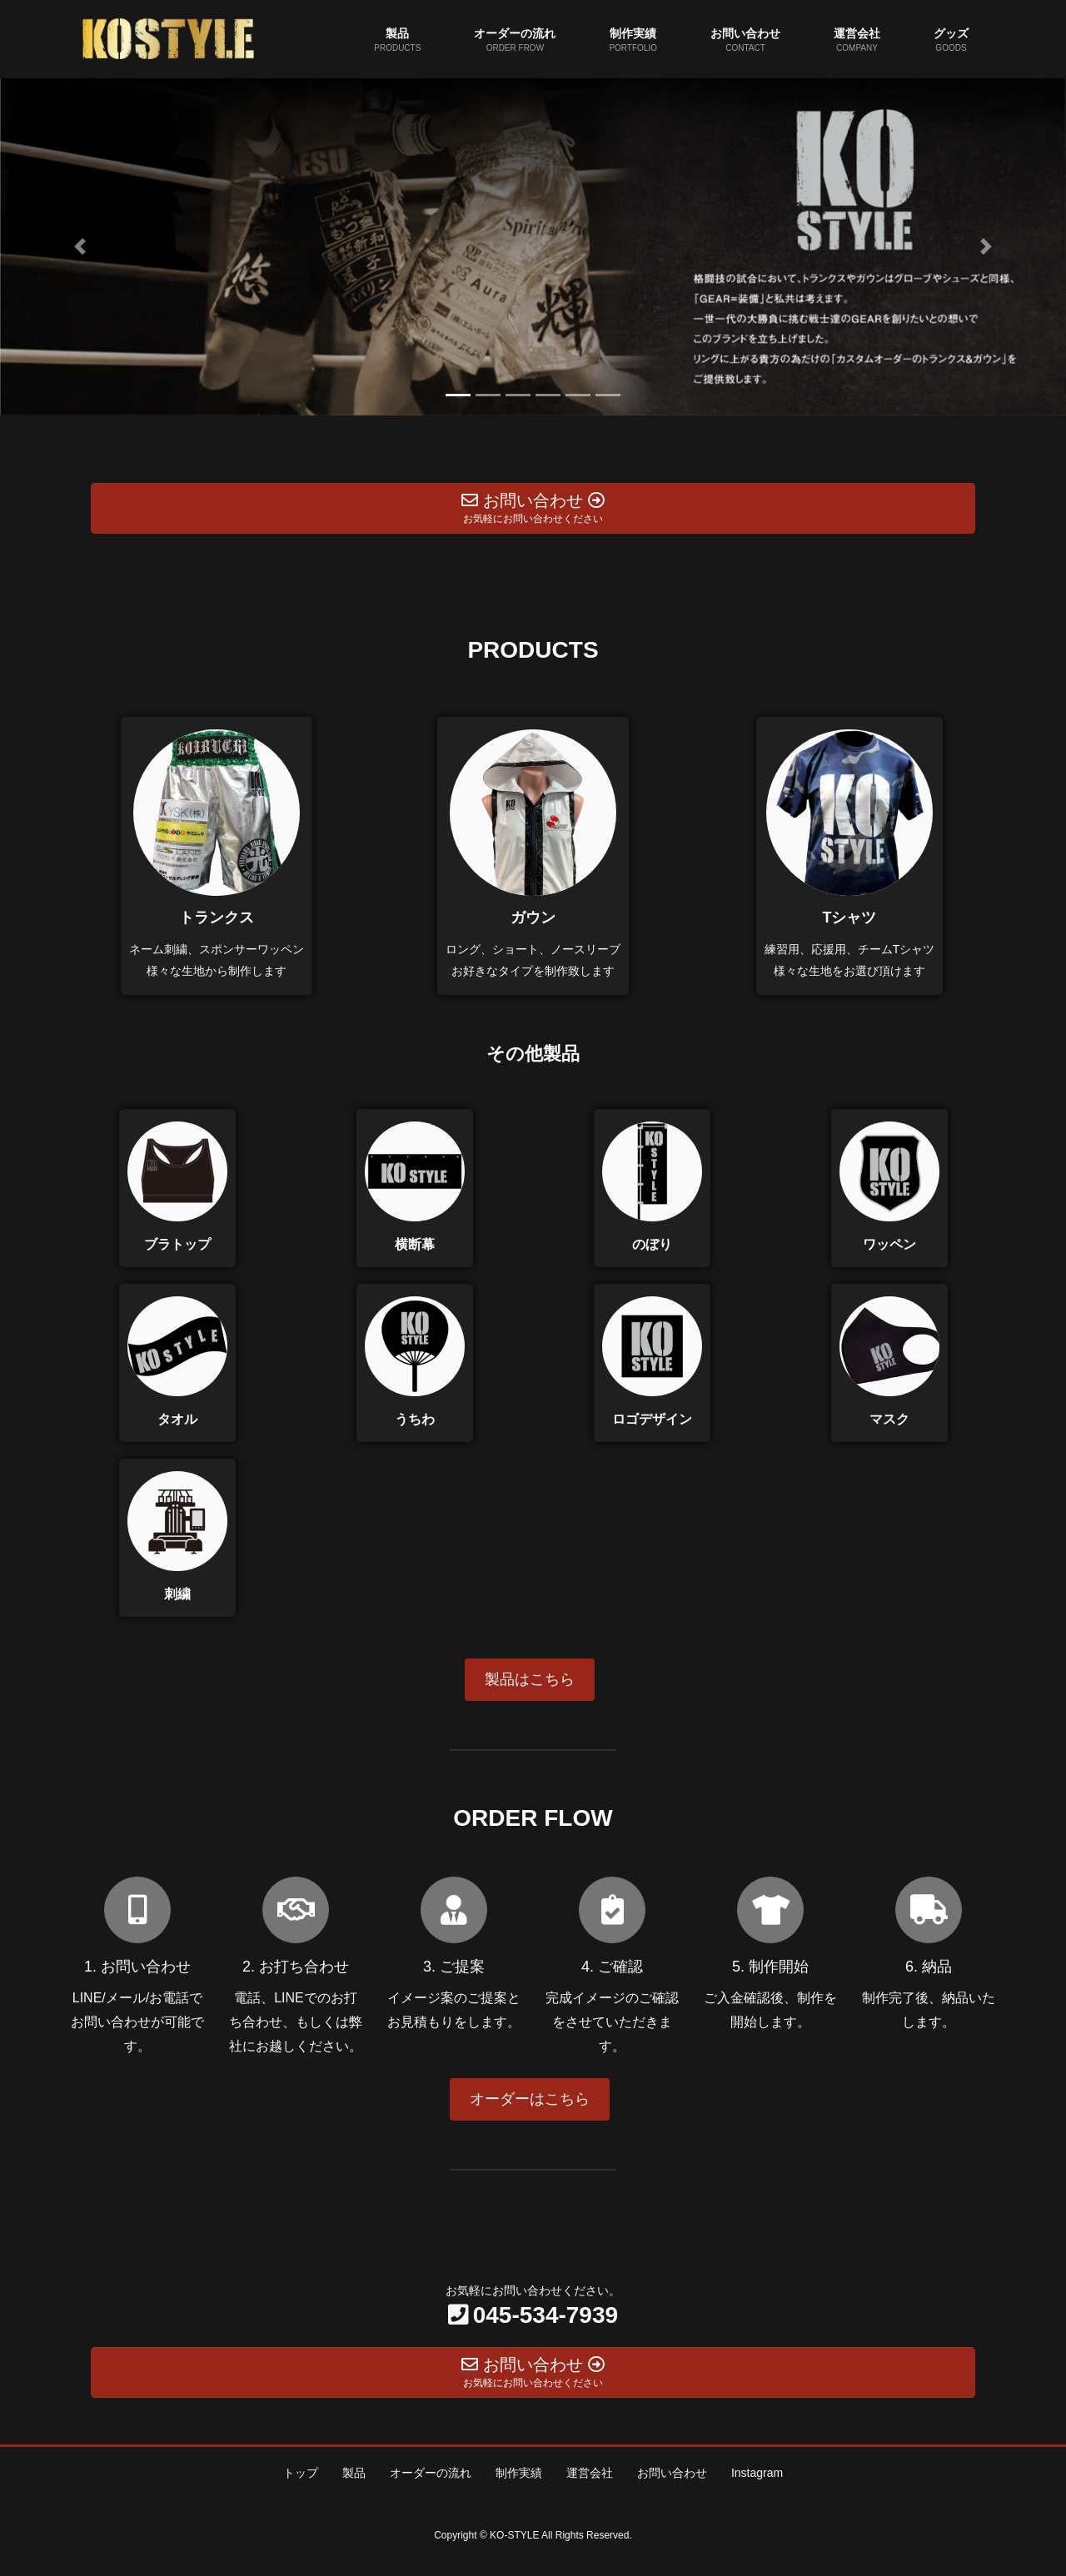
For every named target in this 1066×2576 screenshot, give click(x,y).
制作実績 (519, 2472)
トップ (300, 2472)
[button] (80, 246)
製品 (354, 2472)
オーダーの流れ (430, 2472)
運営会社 (589, 2472)
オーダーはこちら (530, 2099)
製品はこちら (530, 1679)
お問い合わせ (672, 2472)
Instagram (757, 2472)
